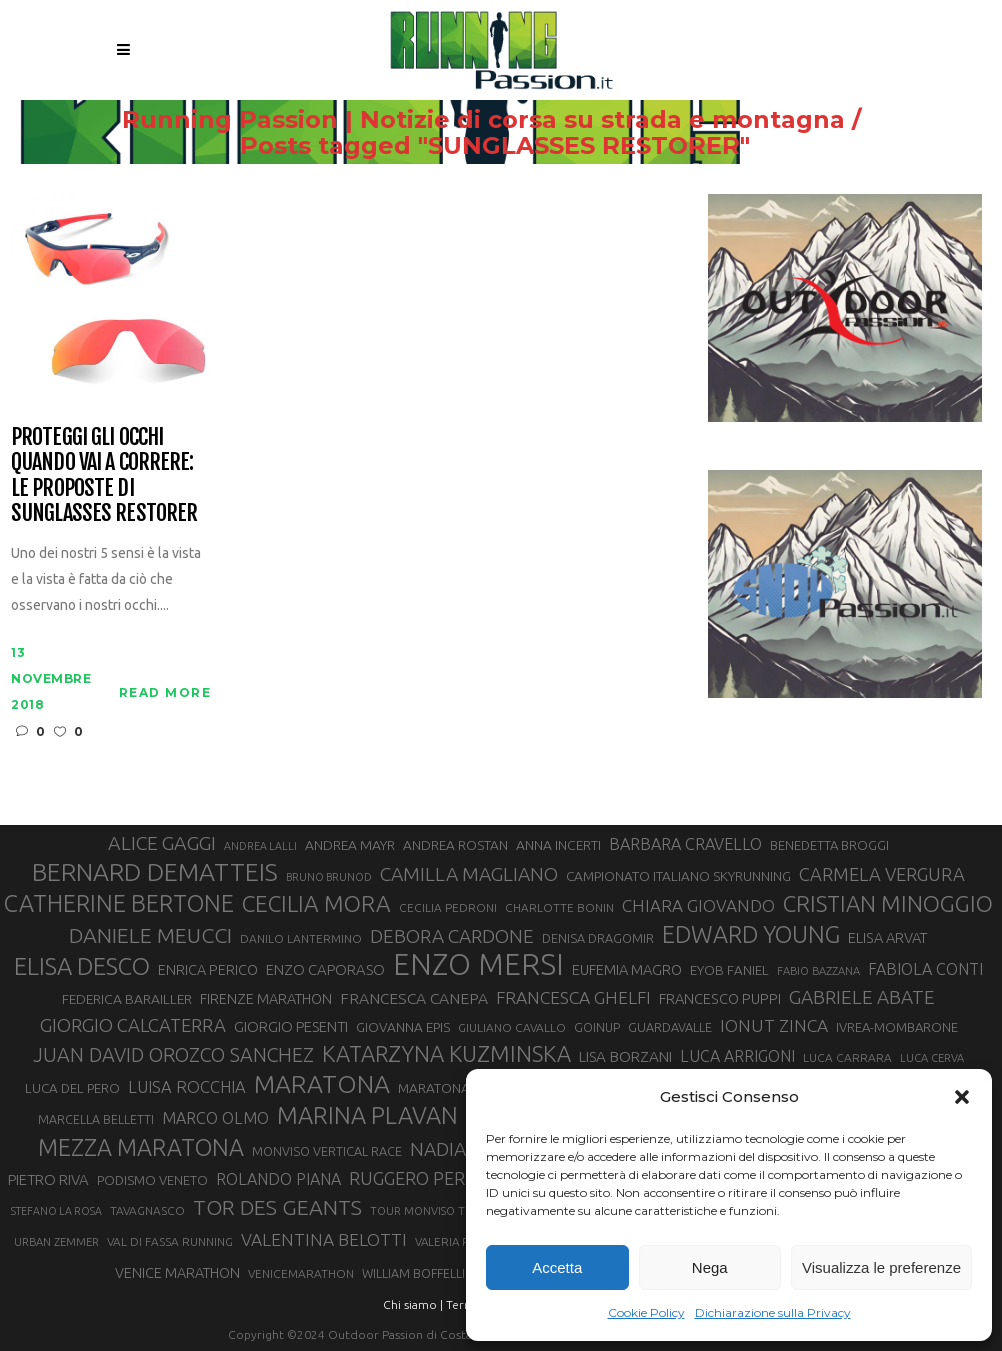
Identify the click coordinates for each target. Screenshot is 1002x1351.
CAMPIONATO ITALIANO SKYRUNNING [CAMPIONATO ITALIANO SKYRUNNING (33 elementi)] (678, 876)
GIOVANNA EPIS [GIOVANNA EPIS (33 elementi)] (403, 1027)
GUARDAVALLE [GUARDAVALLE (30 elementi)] (670, 1027)
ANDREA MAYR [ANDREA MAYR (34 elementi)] (350, 845)
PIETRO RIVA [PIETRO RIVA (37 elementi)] (48, 1179)
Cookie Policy (646, 1312)
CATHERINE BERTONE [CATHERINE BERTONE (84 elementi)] (119, 903)
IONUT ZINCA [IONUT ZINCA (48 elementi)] (774, 1025)
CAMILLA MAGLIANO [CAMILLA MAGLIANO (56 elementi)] (469, 874)
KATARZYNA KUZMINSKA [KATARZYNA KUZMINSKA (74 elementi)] (446, 1053)
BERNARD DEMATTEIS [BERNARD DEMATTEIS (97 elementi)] (155, 872)
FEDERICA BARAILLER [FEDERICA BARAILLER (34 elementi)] (127, 999)
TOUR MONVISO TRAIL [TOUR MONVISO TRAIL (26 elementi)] (429, 1211)
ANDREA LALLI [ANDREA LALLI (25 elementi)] (260, 846)
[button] (962, 1097)
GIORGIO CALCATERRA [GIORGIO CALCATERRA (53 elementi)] (133, 1025)
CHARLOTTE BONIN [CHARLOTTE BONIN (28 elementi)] (559, 907)
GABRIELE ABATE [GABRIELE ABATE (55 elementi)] (862, 997)
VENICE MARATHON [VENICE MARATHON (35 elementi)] (177, 1273)
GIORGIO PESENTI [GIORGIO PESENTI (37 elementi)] (291, 1026)
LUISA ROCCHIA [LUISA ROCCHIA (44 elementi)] (187, 1087)
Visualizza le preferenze (881, 1267)
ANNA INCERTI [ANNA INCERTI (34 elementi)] (558, 845)
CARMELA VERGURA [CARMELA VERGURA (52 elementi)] (882, 874)
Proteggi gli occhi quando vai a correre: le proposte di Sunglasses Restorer (104, 474)
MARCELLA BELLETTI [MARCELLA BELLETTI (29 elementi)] (96, 1119)
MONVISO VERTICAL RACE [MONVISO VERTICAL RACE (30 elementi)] (327, 1151)
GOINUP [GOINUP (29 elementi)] (597, 1027)
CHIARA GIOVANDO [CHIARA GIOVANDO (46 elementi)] (698, 905)
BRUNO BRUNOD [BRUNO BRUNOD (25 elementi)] (329, 877)
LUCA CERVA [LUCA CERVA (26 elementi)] (932, 1058)
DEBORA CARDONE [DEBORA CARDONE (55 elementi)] (452, 936)
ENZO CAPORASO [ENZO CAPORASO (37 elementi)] (325, 969)
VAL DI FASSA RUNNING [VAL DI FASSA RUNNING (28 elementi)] (170, 1241)
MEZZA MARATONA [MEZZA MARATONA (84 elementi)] (141, 1147)
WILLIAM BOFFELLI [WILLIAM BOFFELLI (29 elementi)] (413, 1273)
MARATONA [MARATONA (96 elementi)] (322, 1084)
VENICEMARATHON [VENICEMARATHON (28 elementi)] (301, 1273)
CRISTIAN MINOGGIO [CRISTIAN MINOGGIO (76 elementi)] (888, 903)
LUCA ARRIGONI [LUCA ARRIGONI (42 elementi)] (737, 1056)
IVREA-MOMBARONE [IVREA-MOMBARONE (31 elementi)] (897, 1027)
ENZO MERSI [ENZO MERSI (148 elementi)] (478, 965)
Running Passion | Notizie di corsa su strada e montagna (451, 120)
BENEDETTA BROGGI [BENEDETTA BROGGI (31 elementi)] (829, 845)
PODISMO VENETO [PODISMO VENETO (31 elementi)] (152, 1180)
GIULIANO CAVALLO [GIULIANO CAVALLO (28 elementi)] (512, 1027)
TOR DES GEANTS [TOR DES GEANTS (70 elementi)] (277, 1207)
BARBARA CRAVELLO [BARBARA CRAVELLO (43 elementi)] (685, 844)
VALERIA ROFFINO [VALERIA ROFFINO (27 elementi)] (464, 1241)
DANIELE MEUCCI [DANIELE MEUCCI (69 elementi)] (150, 935)
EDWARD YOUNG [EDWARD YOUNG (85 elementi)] (751, 934)
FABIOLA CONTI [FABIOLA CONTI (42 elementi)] (925, 969)
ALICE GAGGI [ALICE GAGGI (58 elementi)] (162, 843)
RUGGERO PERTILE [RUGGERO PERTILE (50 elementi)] (424, 1178)
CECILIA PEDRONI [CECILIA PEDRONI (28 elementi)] (448, 907)
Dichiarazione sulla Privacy (773, 1312)
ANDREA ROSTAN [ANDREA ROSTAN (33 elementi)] (455, 845)
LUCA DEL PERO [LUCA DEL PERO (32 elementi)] (72, 1088)
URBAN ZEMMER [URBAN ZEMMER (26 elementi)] (56, 1242)
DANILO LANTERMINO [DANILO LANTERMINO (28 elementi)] (301, 938)
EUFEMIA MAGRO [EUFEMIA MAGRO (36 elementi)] (627, 969)
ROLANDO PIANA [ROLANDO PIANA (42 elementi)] (278, 1179)
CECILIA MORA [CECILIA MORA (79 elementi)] (316, 903)
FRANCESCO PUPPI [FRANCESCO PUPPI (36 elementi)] (720, 998)
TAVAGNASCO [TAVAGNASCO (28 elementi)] (147, 1210)
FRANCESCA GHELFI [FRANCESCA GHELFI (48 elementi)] (573, 997)
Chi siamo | (413, 1304)
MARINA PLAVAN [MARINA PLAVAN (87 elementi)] (367, 1115)
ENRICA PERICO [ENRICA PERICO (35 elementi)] (208, 970)
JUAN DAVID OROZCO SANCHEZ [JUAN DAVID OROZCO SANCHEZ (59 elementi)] (173, 1055)
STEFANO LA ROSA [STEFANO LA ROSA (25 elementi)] (56, 1211)
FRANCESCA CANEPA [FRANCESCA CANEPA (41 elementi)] (414, 998)
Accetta (557, 1267)
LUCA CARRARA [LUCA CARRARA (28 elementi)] (847, 1057)
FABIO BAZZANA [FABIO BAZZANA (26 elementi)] (818, 971)
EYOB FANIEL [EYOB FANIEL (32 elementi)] (729, 970)
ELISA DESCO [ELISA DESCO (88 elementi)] (82, 967)
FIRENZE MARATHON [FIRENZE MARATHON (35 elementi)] (266, 999)
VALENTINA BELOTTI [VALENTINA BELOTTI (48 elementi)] (324, 1239)
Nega (710, 1267)
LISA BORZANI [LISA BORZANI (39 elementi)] (625, 1056)
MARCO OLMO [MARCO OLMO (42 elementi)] (215, 1118)
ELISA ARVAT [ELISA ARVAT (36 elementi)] (888, 937)
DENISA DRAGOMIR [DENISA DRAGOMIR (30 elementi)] (598, 938)
